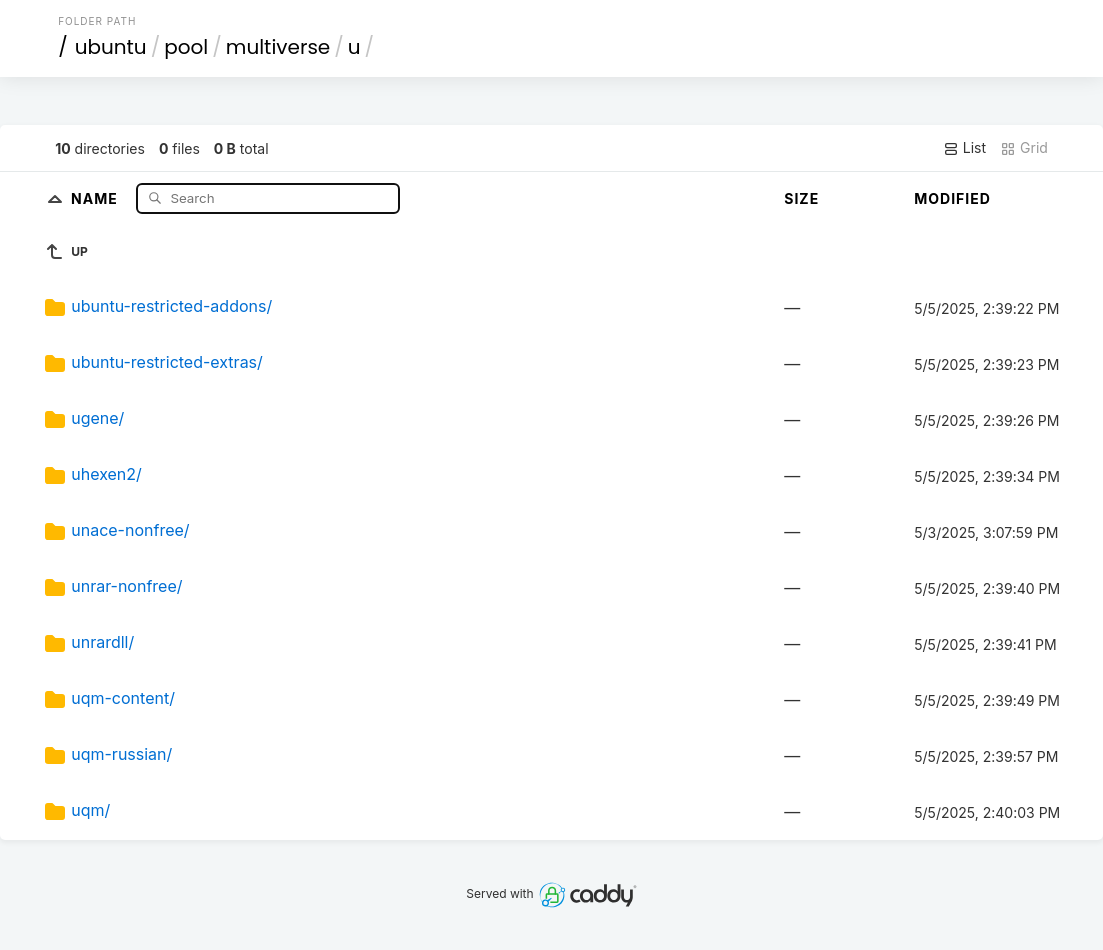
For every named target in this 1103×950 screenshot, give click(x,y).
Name (96, 197)
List (964, 148)
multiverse (278, 47)
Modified (952, 198)
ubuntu (111, 47)
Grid (1024, 148)
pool (186, 47)
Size (801, 198)
